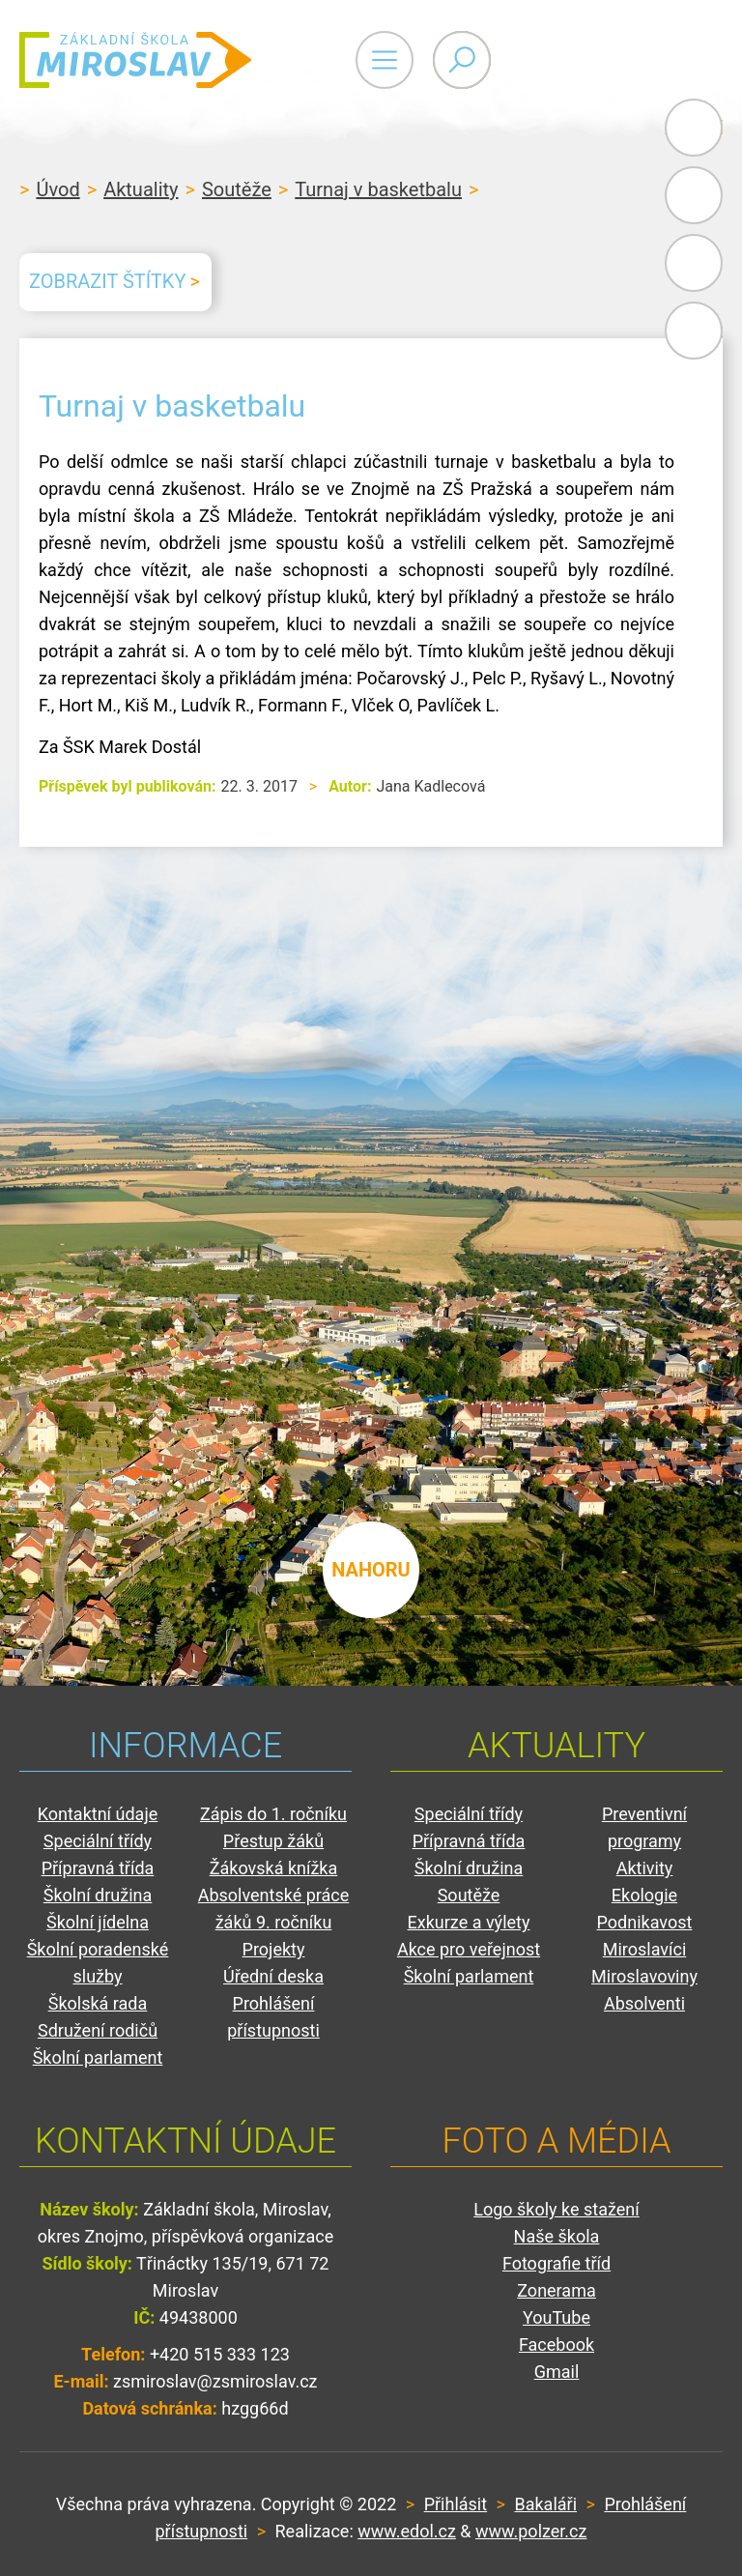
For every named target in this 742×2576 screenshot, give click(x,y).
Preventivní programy (644, 1827)
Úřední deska (273, 1976)
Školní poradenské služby (98, 1962)
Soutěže (236, 189)
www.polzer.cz (530, 2531)
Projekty (274, 1949)
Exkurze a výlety (469, 1922)
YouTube (556, 2317)
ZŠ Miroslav (135, 60)
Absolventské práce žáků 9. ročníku (274, 1908)
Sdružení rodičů (97, 2030)
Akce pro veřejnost (468, 1949)
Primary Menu (616, 60)
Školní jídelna (97, 1922)
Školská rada (98, 2003)
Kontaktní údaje (98, 1814)
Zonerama (556, 2290)
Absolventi (644, 2003)
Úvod (57, 189)
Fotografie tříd (556, 2263)
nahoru (371, 1569)
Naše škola (557, 2236)
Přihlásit (455, 2504)
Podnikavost (645, 1922)
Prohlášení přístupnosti (273, 2017)
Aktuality (140, 189)
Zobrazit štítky (107, 281)
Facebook (694, 330)
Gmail (690, 263)
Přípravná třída (98, 1868)
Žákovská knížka (274, 1868)
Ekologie (644, 1895)
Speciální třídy (97, 1841)
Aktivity (644, 1868)
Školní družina (98, 1895)
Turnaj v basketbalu (378, 189)
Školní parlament (98, 2057)
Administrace (694, 127)
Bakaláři (694, 195)
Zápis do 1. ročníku (273, 1814)
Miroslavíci (645, 1949)
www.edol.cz (406, 2531)
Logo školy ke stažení (556, 2209)
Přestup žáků (273, 1841)
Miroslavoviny (644, 1976)
